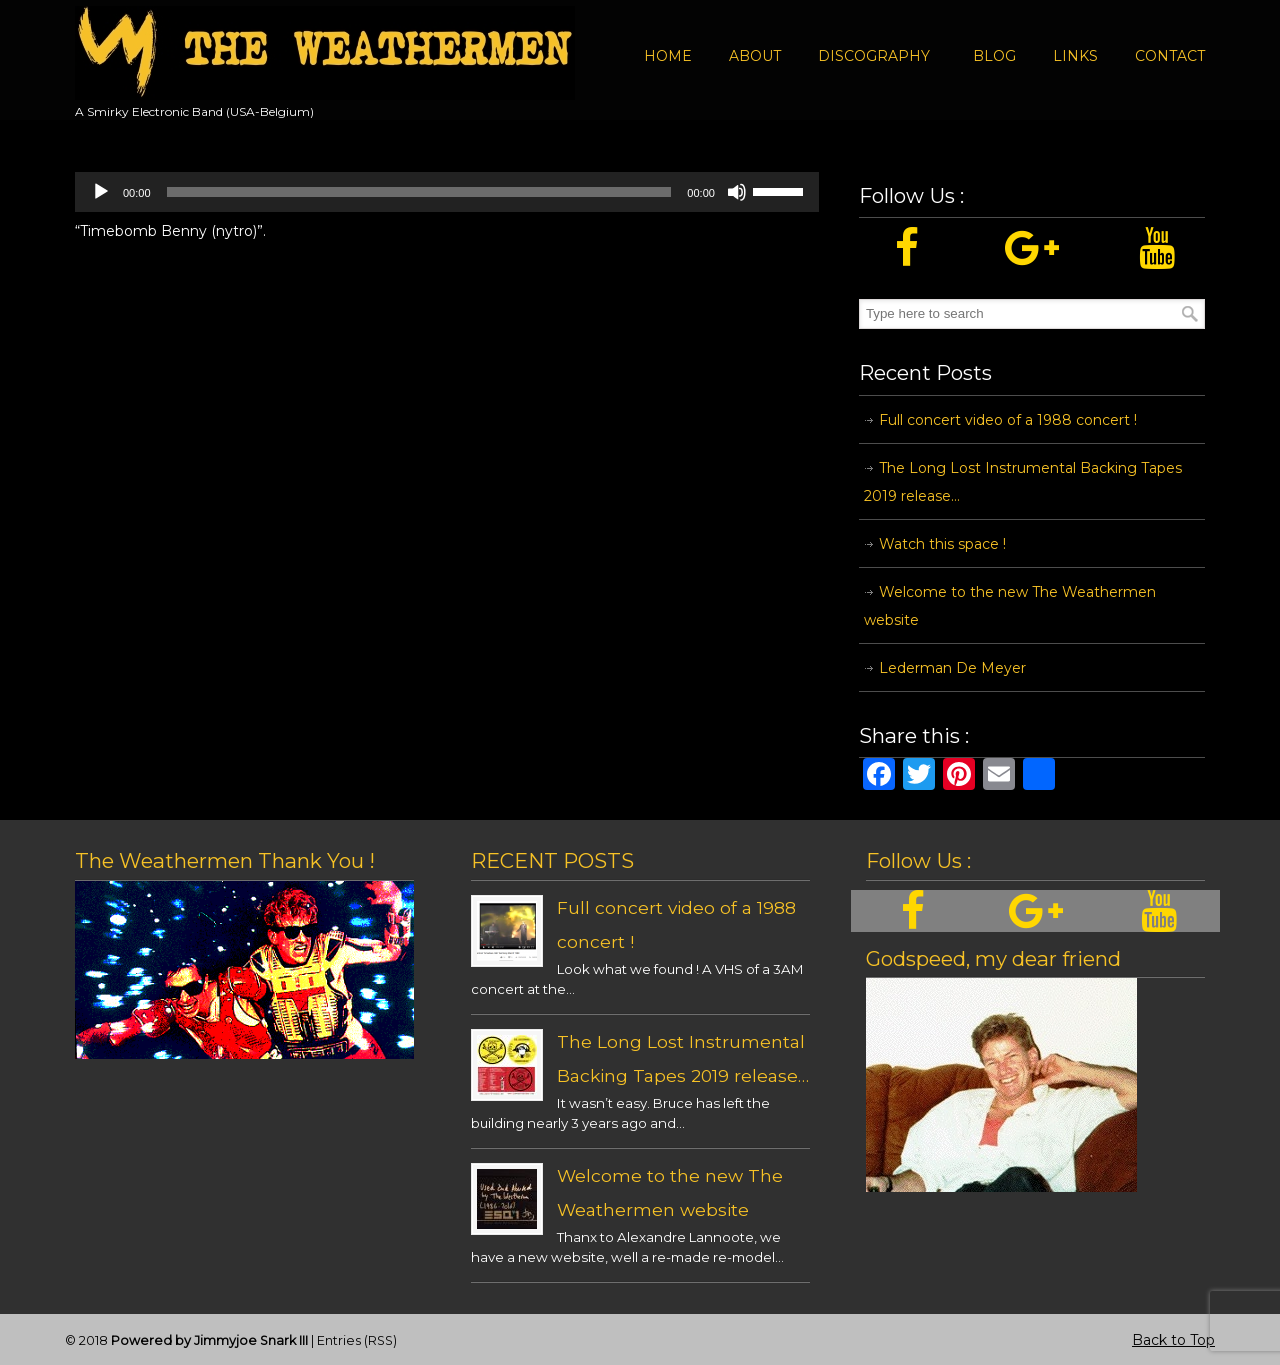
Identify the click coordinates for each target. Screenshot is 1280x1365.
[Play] (101, 192)
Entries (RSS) (357, 1340)
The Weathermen (325, 53)
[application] (447, 192)
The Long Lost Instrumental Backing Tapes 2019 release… (1023, 482)
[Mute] (737, 192)
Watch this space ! (942, 544)
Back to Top (1173, 1340)
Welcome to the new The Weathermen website (1010, 606)
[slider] (419, 192)
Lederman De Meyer (952, 668)
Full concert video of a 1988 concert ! (1008, 420)
